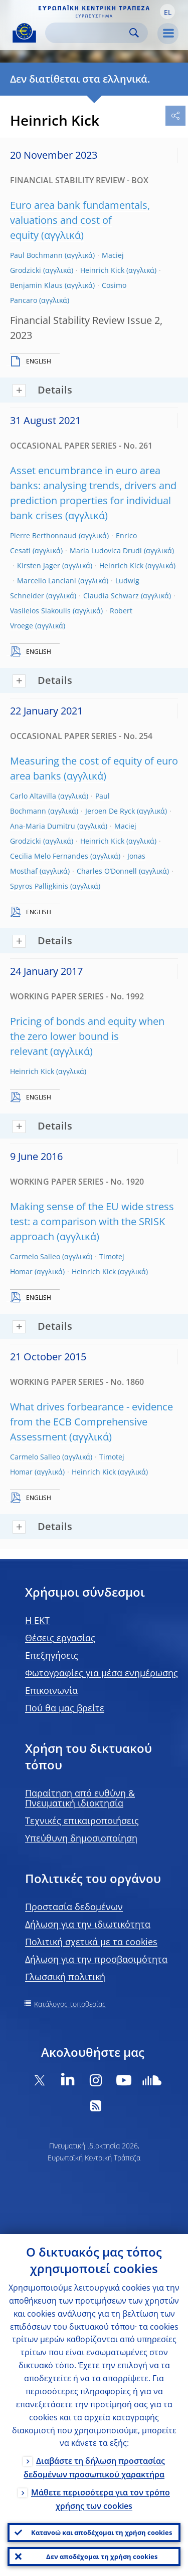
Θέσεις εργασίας (60, 1638)
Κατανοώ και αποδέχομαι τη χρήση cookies (101, 2532)
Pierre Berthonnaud (43, 535)
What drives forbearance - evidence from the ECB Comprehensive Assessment (91, 1421)
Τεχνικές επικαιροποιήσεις (82, 1820)
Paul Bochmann (36, 255)
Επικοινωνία (51, 1690)
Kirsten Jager (38, 565)
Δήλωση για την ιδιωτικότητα (87, 1924)
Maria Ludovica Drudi (106, 550)
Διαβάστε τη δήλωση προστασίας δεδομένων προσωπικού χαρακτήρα (94, 2467)
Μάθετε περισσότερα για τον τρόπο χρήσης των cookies (100, 2499)
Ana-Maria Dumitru (42, 826)
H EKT (37, 1620)
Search (134, 33)
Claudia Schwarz (111, 595)
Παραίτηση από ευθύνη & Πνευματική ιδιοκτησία (80, 1798)
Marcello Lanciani (46, 580)
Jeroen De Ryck (110, 811)
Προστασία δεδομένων (74, 1907)
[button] (167, 11)
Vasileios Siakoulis (40, 610)
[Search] (88, 33)
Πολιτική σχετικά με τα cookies (91, 1942)
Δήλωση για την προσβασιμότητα (96, 1959)
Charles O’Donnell (107, 871)
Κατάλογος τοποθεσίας (70, 2004)
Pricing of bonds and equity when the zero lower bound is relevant (87, 1036)
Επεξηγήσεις (51, 1655)
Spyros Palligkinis (39, 886)
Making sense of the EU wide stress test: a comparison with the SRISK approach (92, 1221)
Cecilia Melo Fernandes (49, 856)
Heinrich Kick (102, 270)
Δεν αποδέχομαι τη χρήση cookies (101, 2556)
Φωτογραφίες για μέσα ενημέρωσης (101, 1673)
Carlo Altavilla (33, 796)
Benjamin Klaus (36, 285)
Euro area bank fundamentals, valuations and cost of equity (80, 220)
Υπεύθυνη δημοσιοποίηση (81, 1838)
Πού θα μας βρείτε (64, 1708)
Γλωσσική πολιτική (65, 1977)
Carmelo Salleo (35, 1256)
